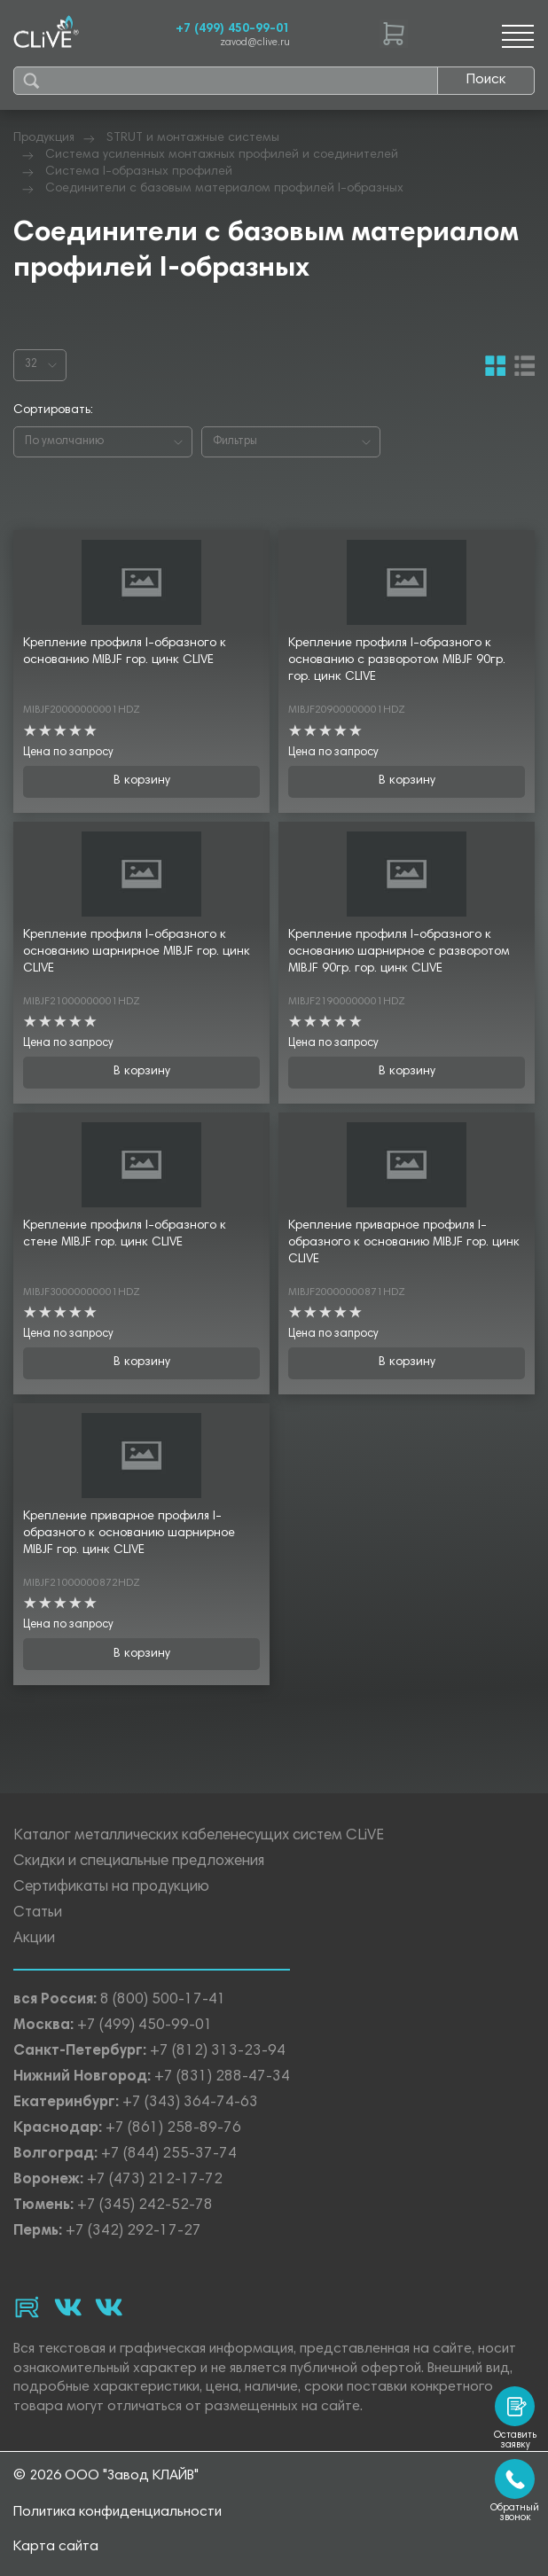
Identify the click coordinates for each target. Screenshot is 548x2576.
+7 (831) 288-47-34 (222, 2077)
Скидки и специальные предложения (138, 1862)
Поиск (485, 80)
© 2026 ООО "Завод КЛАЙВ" (106, 2476)
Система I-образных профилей (138, 172)
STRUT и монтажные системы (192, 138)
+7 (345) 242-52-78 (145, 2205)
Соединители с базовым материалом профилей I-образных (224, 189)
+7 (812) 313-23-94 (218, 2051)
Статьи (37, 1913)
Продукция (43, 138)
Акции (34, 1939)
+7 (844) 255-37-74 (169, 2154)
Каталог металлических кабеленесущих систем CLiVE (198, 1836)
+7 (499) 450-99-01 (233, 29)
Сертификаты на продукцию (111, 1887)
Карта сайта (55, 2547)
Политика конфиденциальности (117, 2512)
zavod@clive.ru (255, 43)
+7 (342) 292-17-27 (133, 2231)
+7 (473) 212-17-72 (155, 2180)
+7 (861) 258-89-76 (173, 2128)
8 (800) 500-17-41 (163, 2000)
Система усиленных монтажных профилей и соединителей (221, 155)
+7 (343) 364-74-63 (190, 2103)
